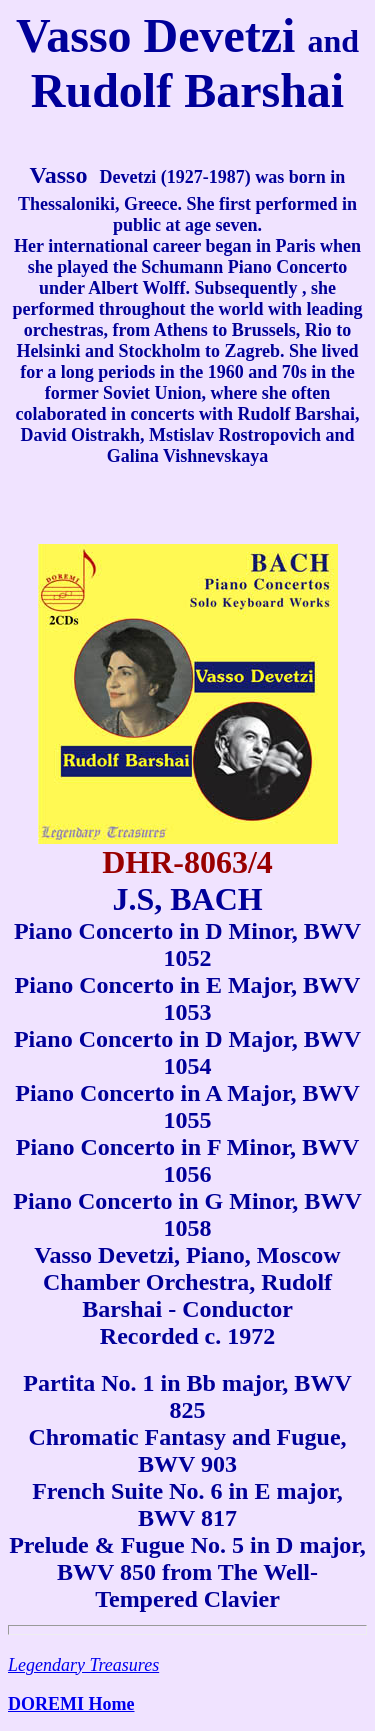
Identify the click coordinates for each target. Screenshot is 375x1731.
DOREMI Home (71, 1704)
